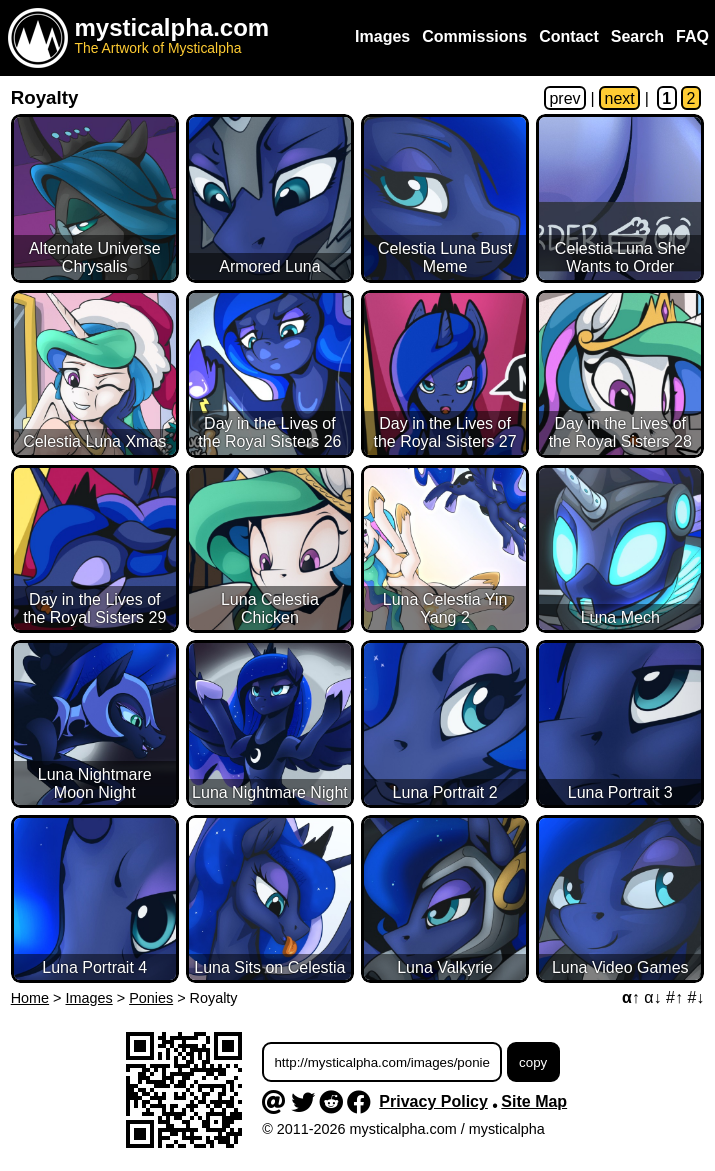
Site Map (534, 1101)
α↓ (652, 997)
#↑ (674, 997)
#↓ (695, 997)
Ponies (151, 998)
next (620, 98)
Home (30, 998)
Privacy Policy (433, 1101)
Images (89, 998)
